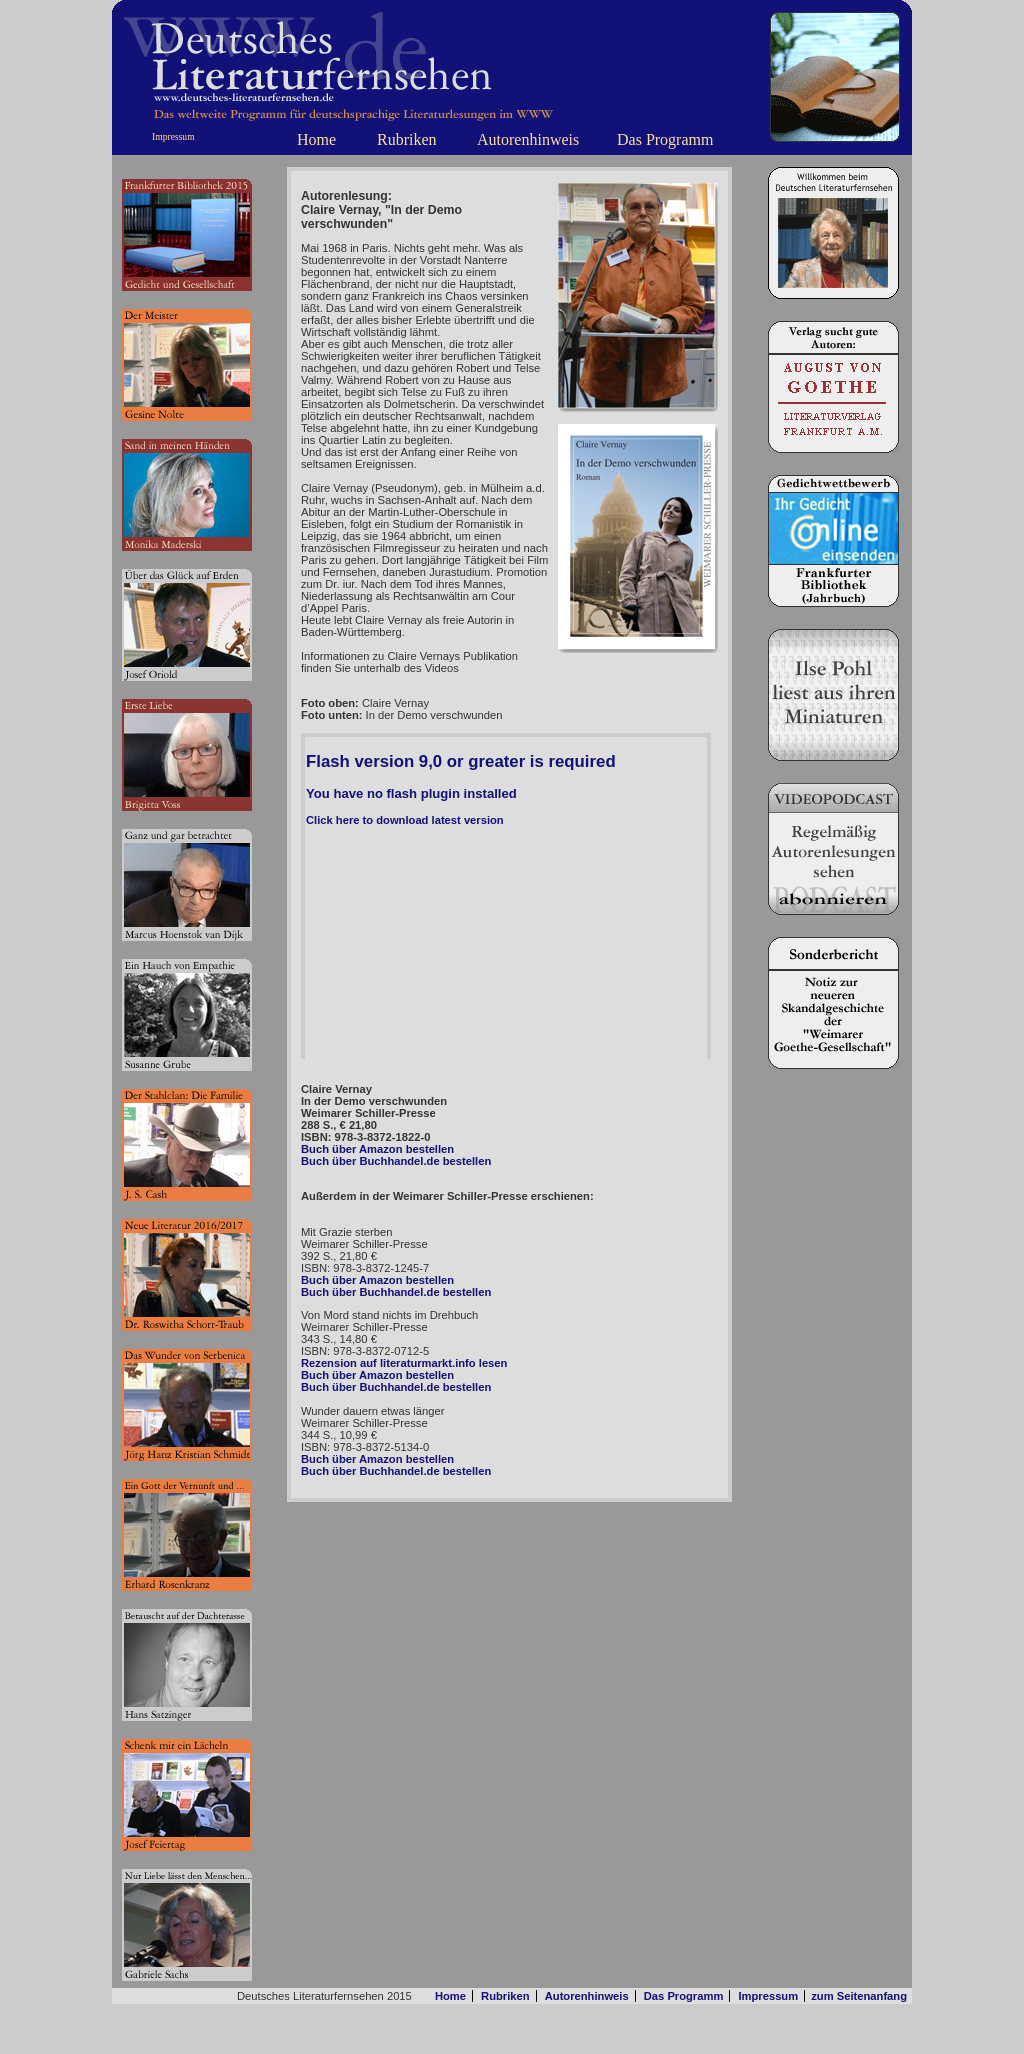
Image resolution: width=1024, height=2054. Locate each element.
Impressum (173, 136)
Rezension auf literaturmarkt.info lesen (404, 1363)
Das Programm (665, 139)
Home (316, 139)
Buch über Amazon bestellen (377, 1149)
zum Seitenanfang (859, 1996)
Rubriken (407, 139)
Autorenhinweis (528, 139)
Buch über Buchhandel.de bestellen (396, 1161)
